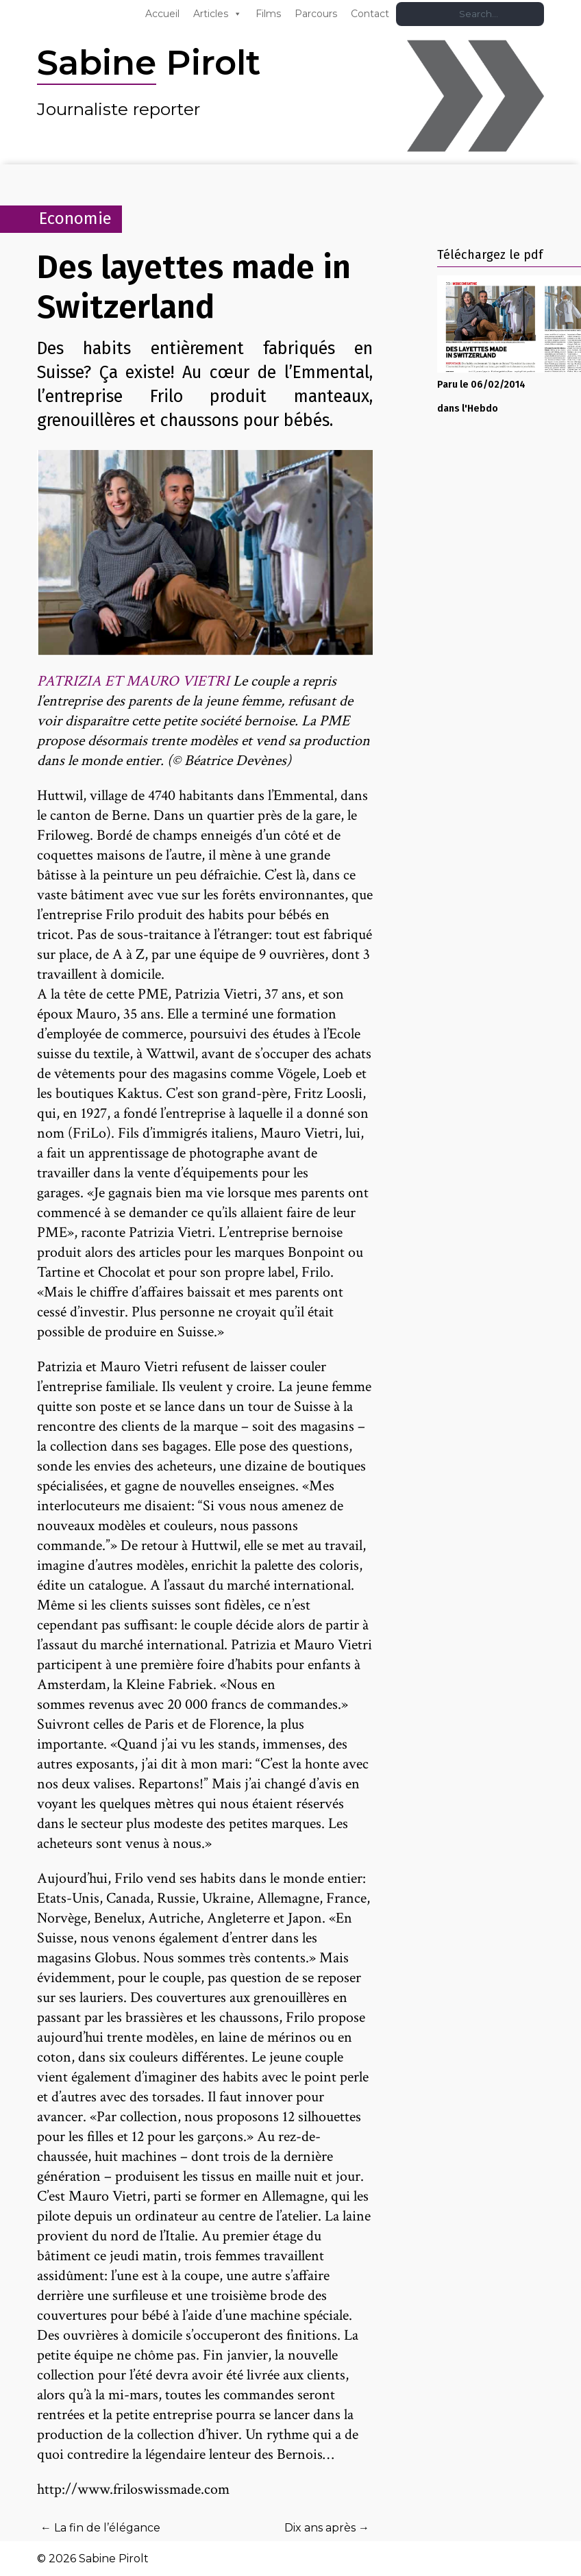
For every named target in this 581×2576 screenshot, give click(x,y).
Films (268, 14)
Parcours (316, 14)
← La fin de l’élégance (100, 2527)
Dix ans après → (326, 2527)
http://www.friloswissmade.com (133, 2489)
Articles (210, 14)
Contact (370, 14)
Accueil (162, 14)
